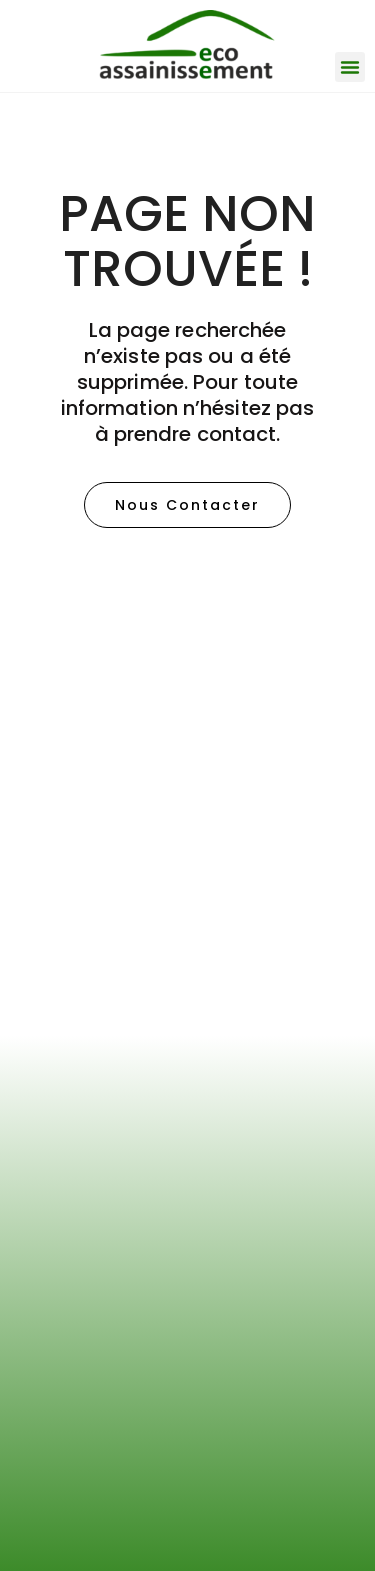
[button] (350, 67)
